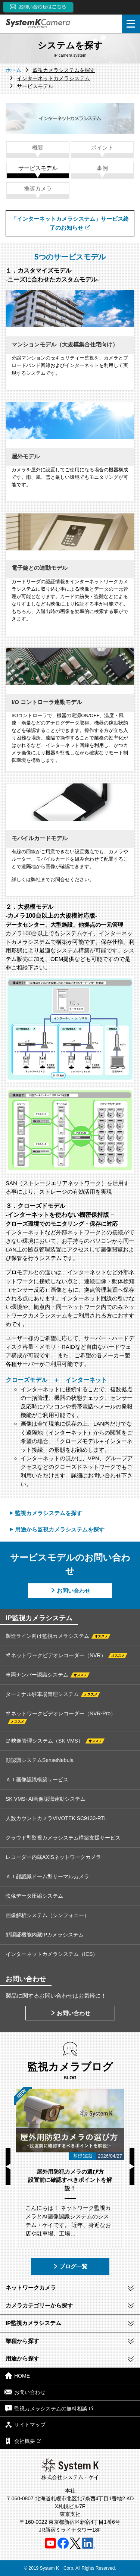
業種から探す (22, 2341)
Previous (8, 2166)
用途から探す (22, 2358)
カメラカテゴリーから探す (39, 2305)
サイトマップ (25, 2424)
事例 (102, 168)
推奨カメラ (38, 188)
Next (132, 2166)
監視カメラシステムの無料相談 (48, 2408)
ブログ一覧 (70, 2266)
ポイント (102, 147)
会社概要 (22, 2441)
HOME (17, 2375)
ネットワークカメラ (31, 2287)
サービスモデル (37, 168)
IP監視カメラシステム (33, 2323)
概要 (37, 147)
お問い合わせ (73, 1590)
